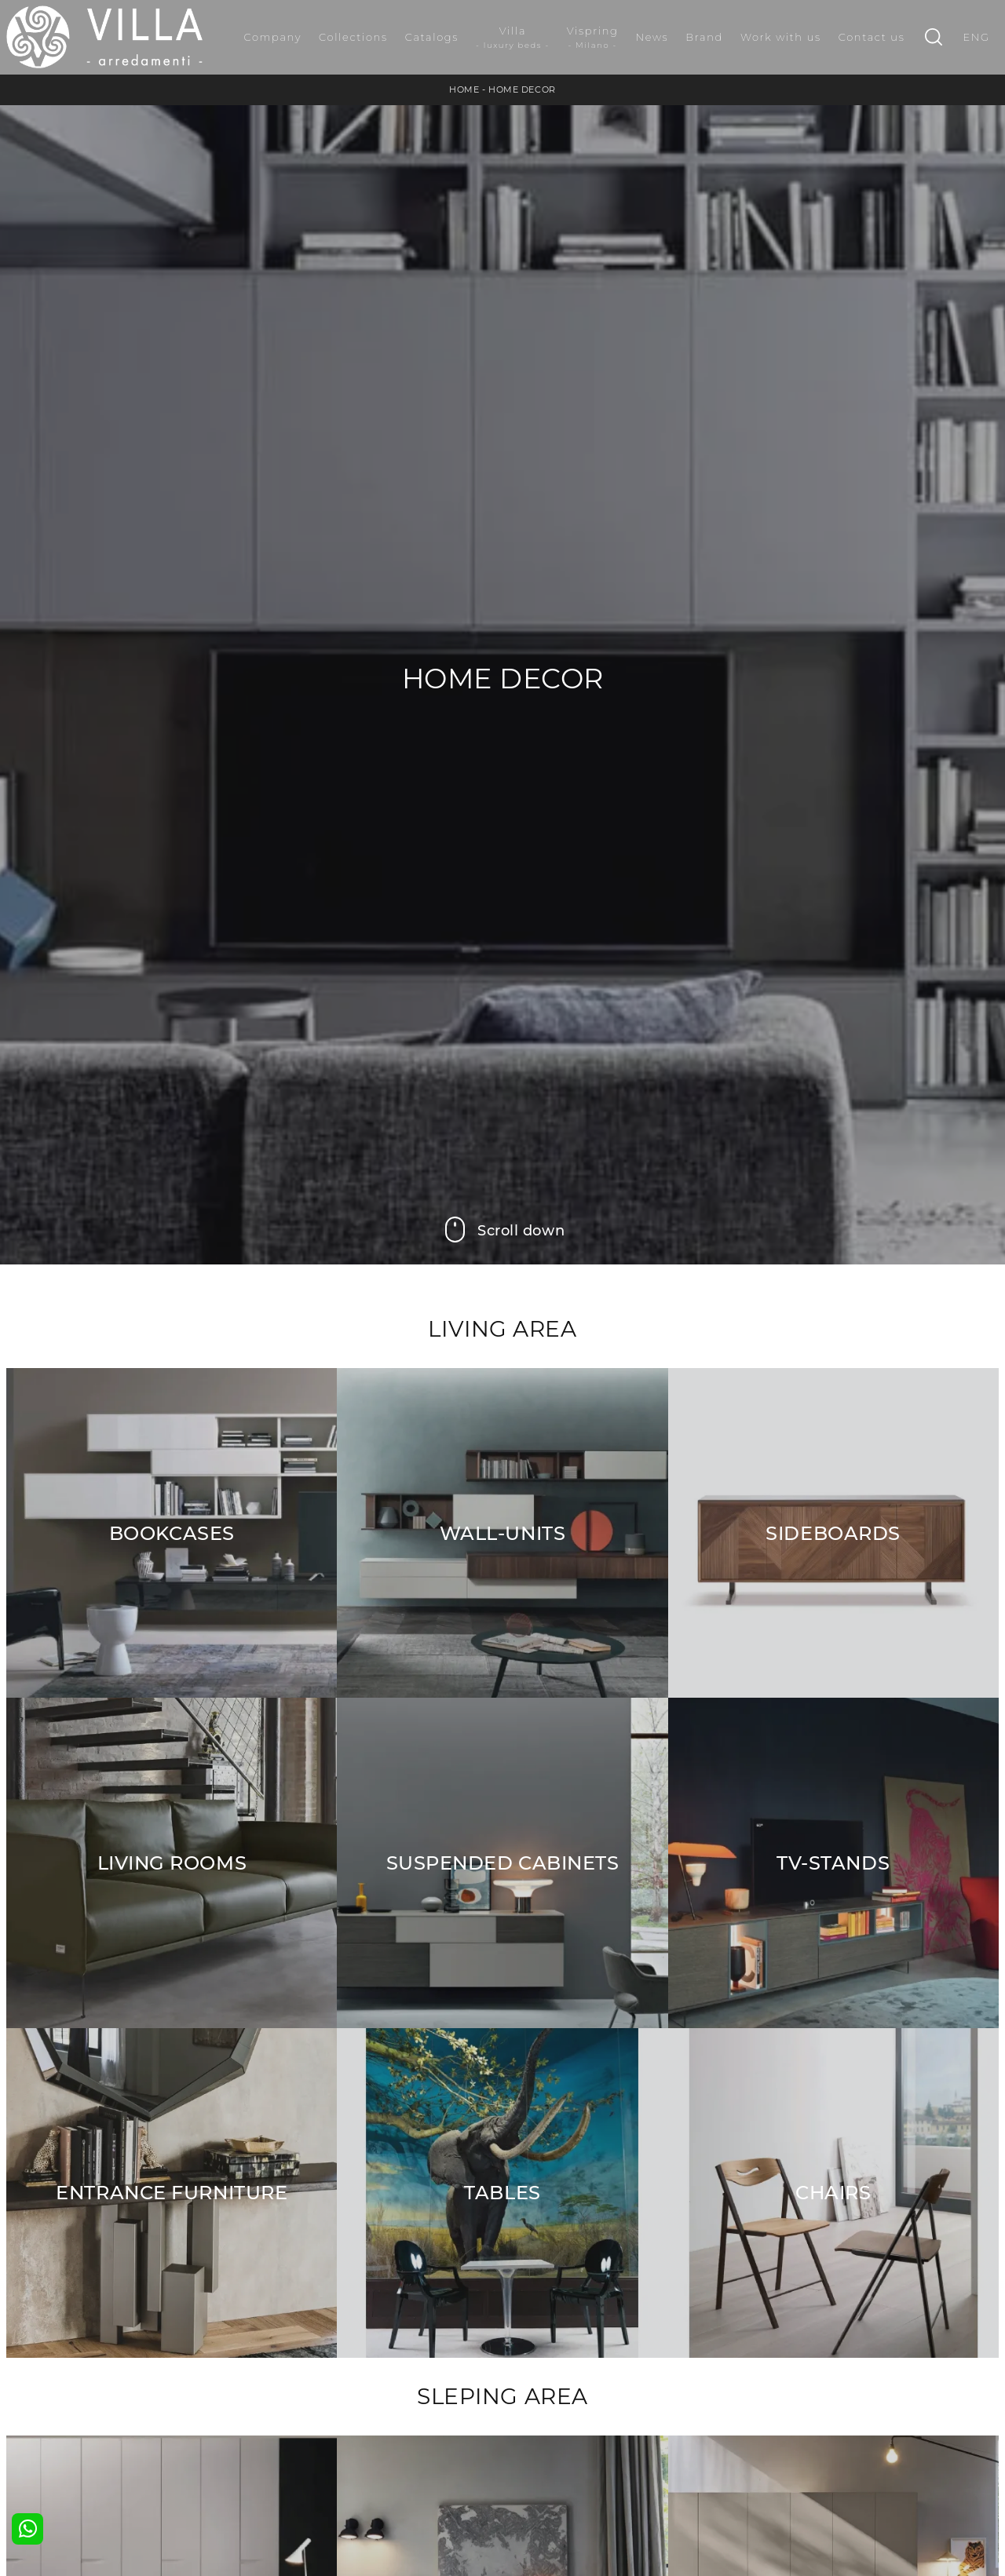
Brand (704, 37)
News (652, 37)
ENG (976, 37)
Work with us (780, 37)
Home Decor (522, 89)
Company (272, 37)
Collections (353, 37)
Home (464, 89)
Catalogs (432, 37)
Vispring (593, 37)
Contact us (872, 37)
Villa (513, 37)
